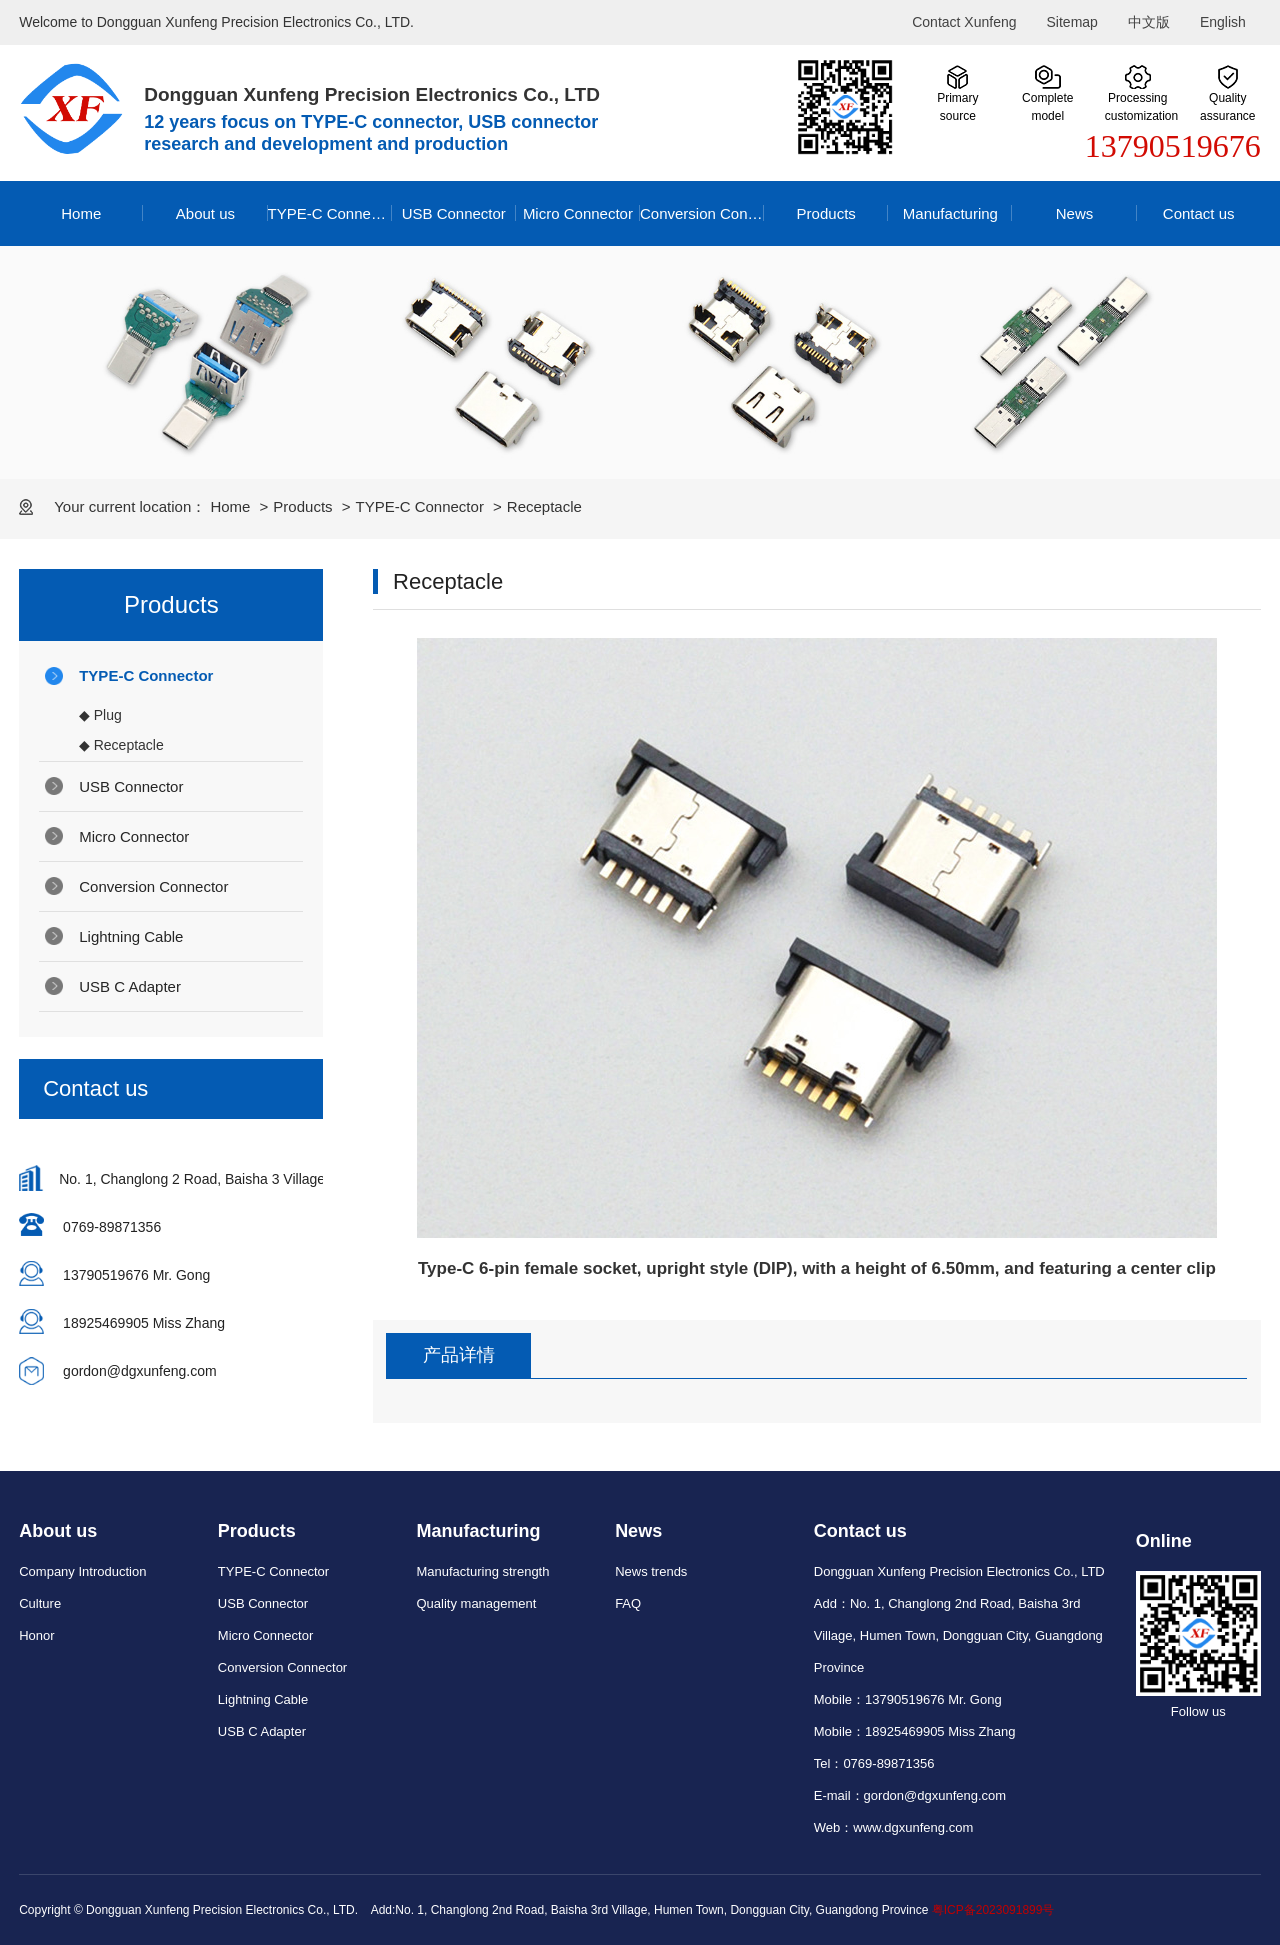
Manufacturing (950, 213)
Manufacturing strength (482, 1571)
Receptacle (544, 506)
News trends (651, 1571)
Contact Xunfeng (964, 22)
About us (205, 213)
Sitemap (1072, 22)
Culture (40, 1603)
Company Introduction (82, 1571)
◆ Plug (100, 715)
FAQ (628, 1603)
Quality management (476, 1603)
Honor (36, 1635)
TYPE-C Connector (330, 213)
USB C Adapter (130, 986)
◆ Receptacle (121, 745)
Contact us (1199, 213)
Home (81, 213)
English (1223, 22)
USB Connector (454, 213)
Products (826, 213)
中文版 (1149, 22)
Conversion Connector (702, 213)
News (1075, 213)
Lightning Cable (131, 936)
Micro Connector (578, 213)
